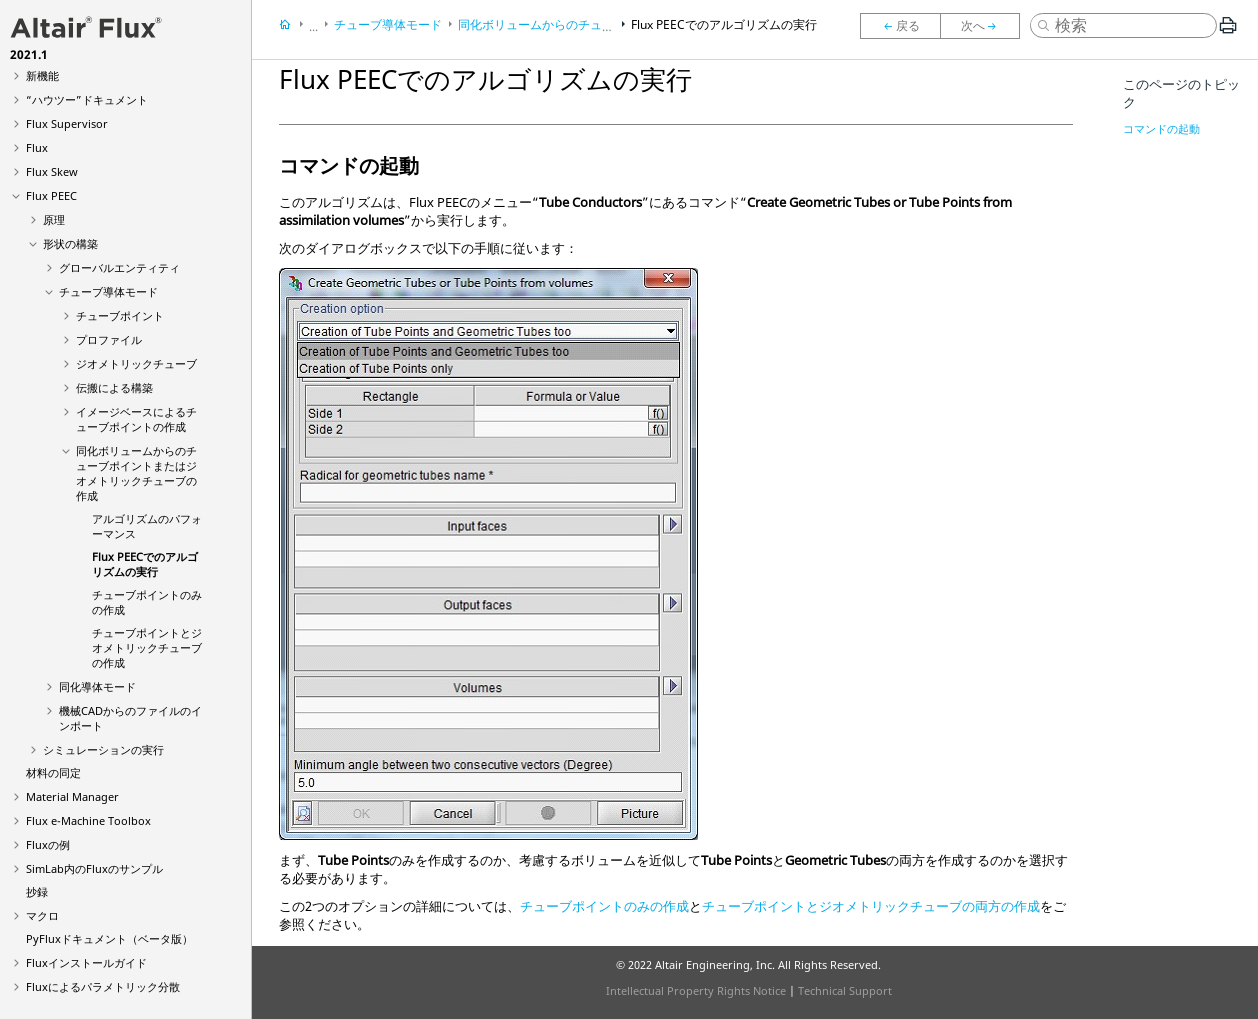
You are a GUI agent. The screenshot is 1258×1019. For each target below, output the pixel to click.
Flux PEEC (51, 195)
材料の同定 (53, 772)
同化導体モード (97, 686)
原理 (54, 219)
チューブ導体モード (108, 291)
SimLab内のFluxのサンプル (94, 868)
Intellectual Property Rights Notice (696, 990)
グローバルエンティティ (119, 267)
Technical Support (845, 990)
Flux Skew (52, 171)
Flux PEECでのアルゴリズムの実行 (145, 564)
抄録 (37, 891)
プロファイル (109, 339)
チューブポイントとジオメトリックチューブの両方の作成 (871, 906)
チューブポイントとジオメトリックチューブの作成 (147, 647)
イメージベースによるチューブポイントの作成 (136, 419)
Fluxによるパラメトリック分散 (103, 986)
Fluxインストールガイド (86, 962)
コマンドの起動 (1161, 128)
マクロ (42, 915)
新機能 (42, 75)
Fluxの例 (48, 844)
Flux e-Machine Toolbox (88, 820)
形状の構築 (70, 243)
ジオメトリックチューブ (136, 363)
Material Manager (72, 796)
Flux (37, 147)
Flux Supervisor (67, 123)
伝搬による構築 (114, 387)
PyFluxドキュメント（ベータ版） (109, 938)
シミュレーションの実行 (103, 749)
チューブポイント (120, 315)
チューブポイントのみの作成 (604, 906)
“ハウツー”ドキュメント (87, 99)
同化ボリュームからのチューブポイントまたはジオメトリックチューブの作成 (136, 473)
